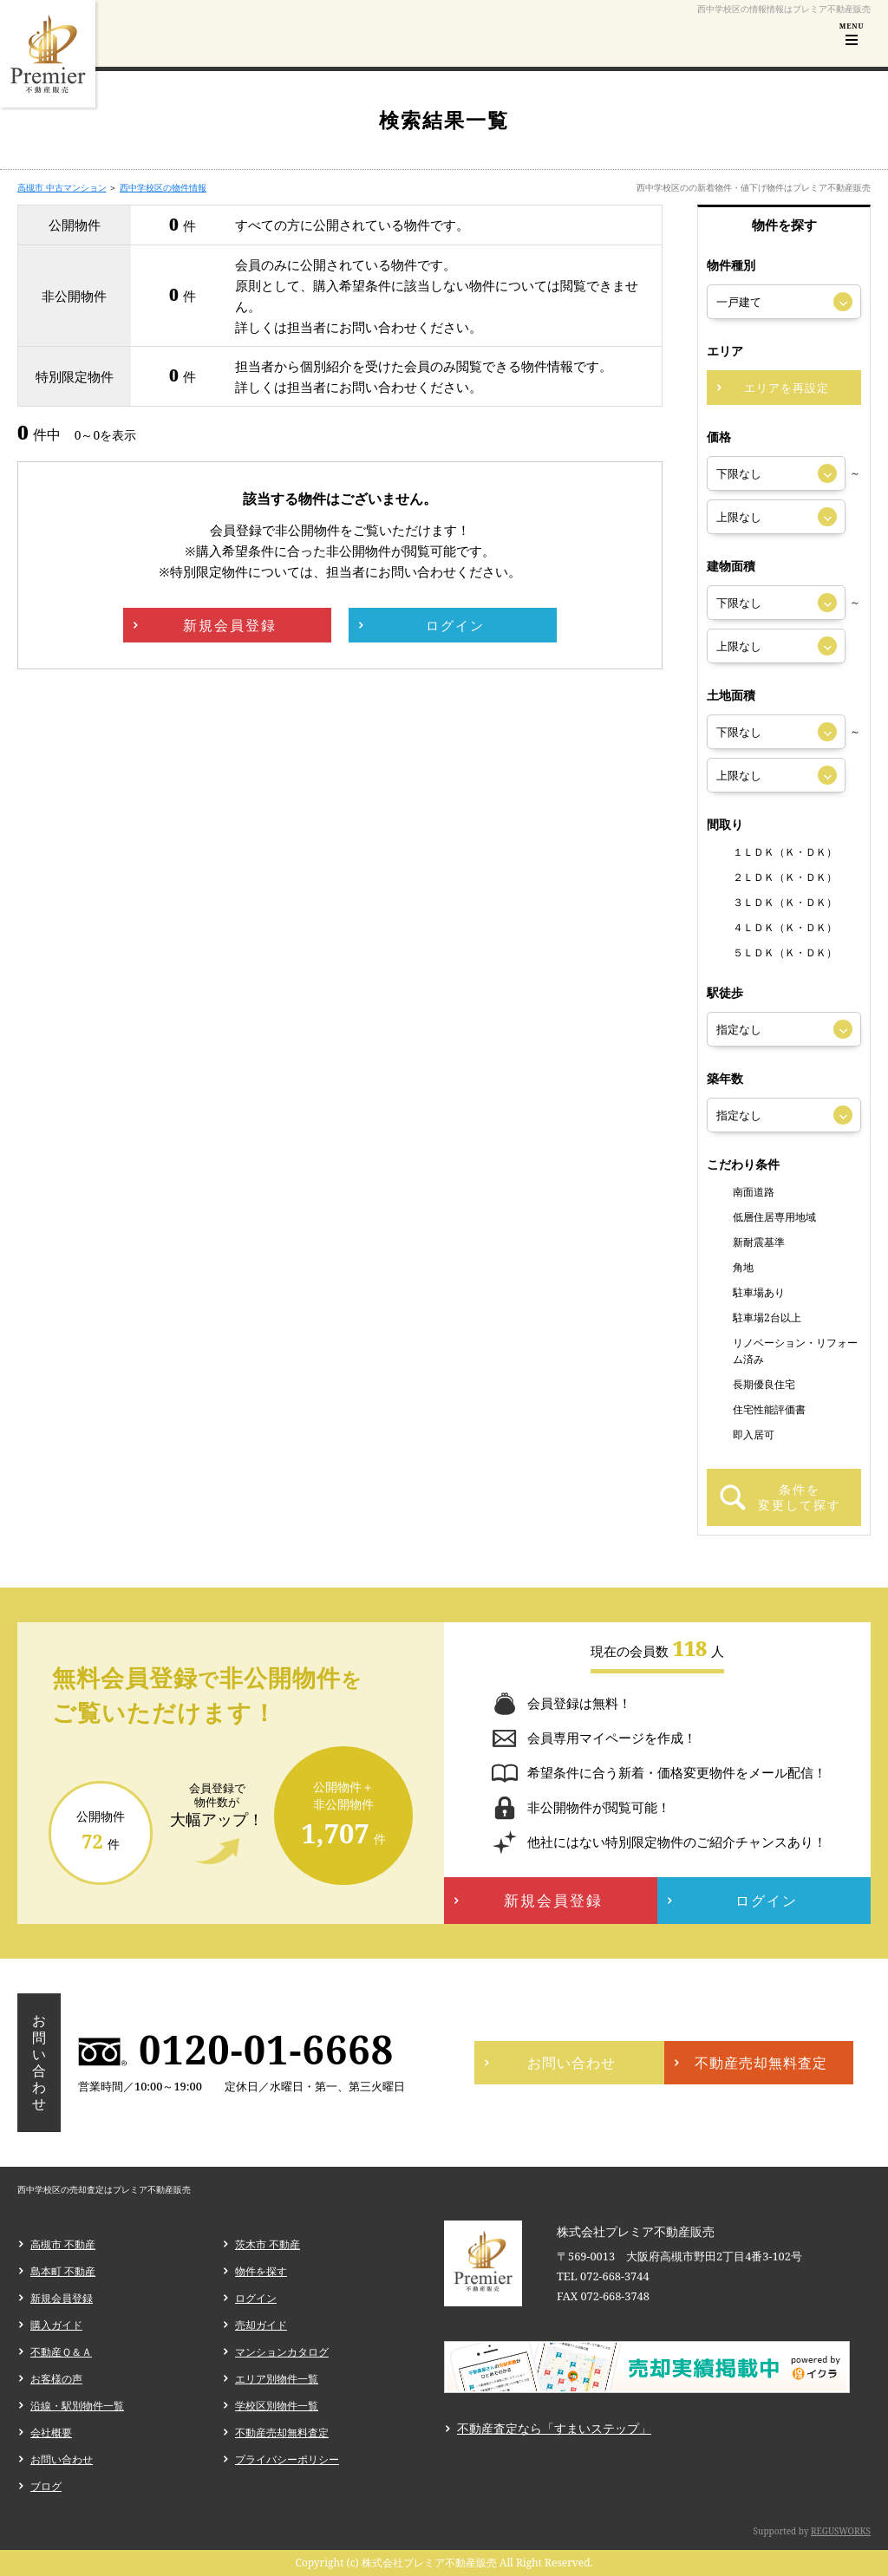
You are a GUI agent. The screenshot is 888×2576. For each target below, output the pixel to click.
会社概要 (51, 2432)
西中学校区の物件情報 (163, 187)
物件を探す (261, 2271)
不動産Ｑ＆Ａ (61, 2351)
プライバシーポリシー (287, 2459)
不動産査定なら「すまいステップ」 (554, 2428)
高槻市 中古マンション (62, 187)
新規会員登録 (61, 2298)
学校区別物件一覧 (276, 2405)
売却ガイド (261, 2325)
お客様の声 (56, 2378)
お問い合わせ (61, 2459)
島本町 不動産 (62, 2271)
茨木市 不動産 (267, 2244)
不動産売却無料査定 (282, 2432)
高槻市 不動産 (62, 2244)
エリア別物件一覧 (276, 2378)
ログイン (256, 2298)
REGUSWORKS (841, 2531)
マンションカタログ (282, 2351)
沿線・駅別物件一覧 (77, 2405)
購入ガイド (56, 2325)
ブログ (46, 2486)
